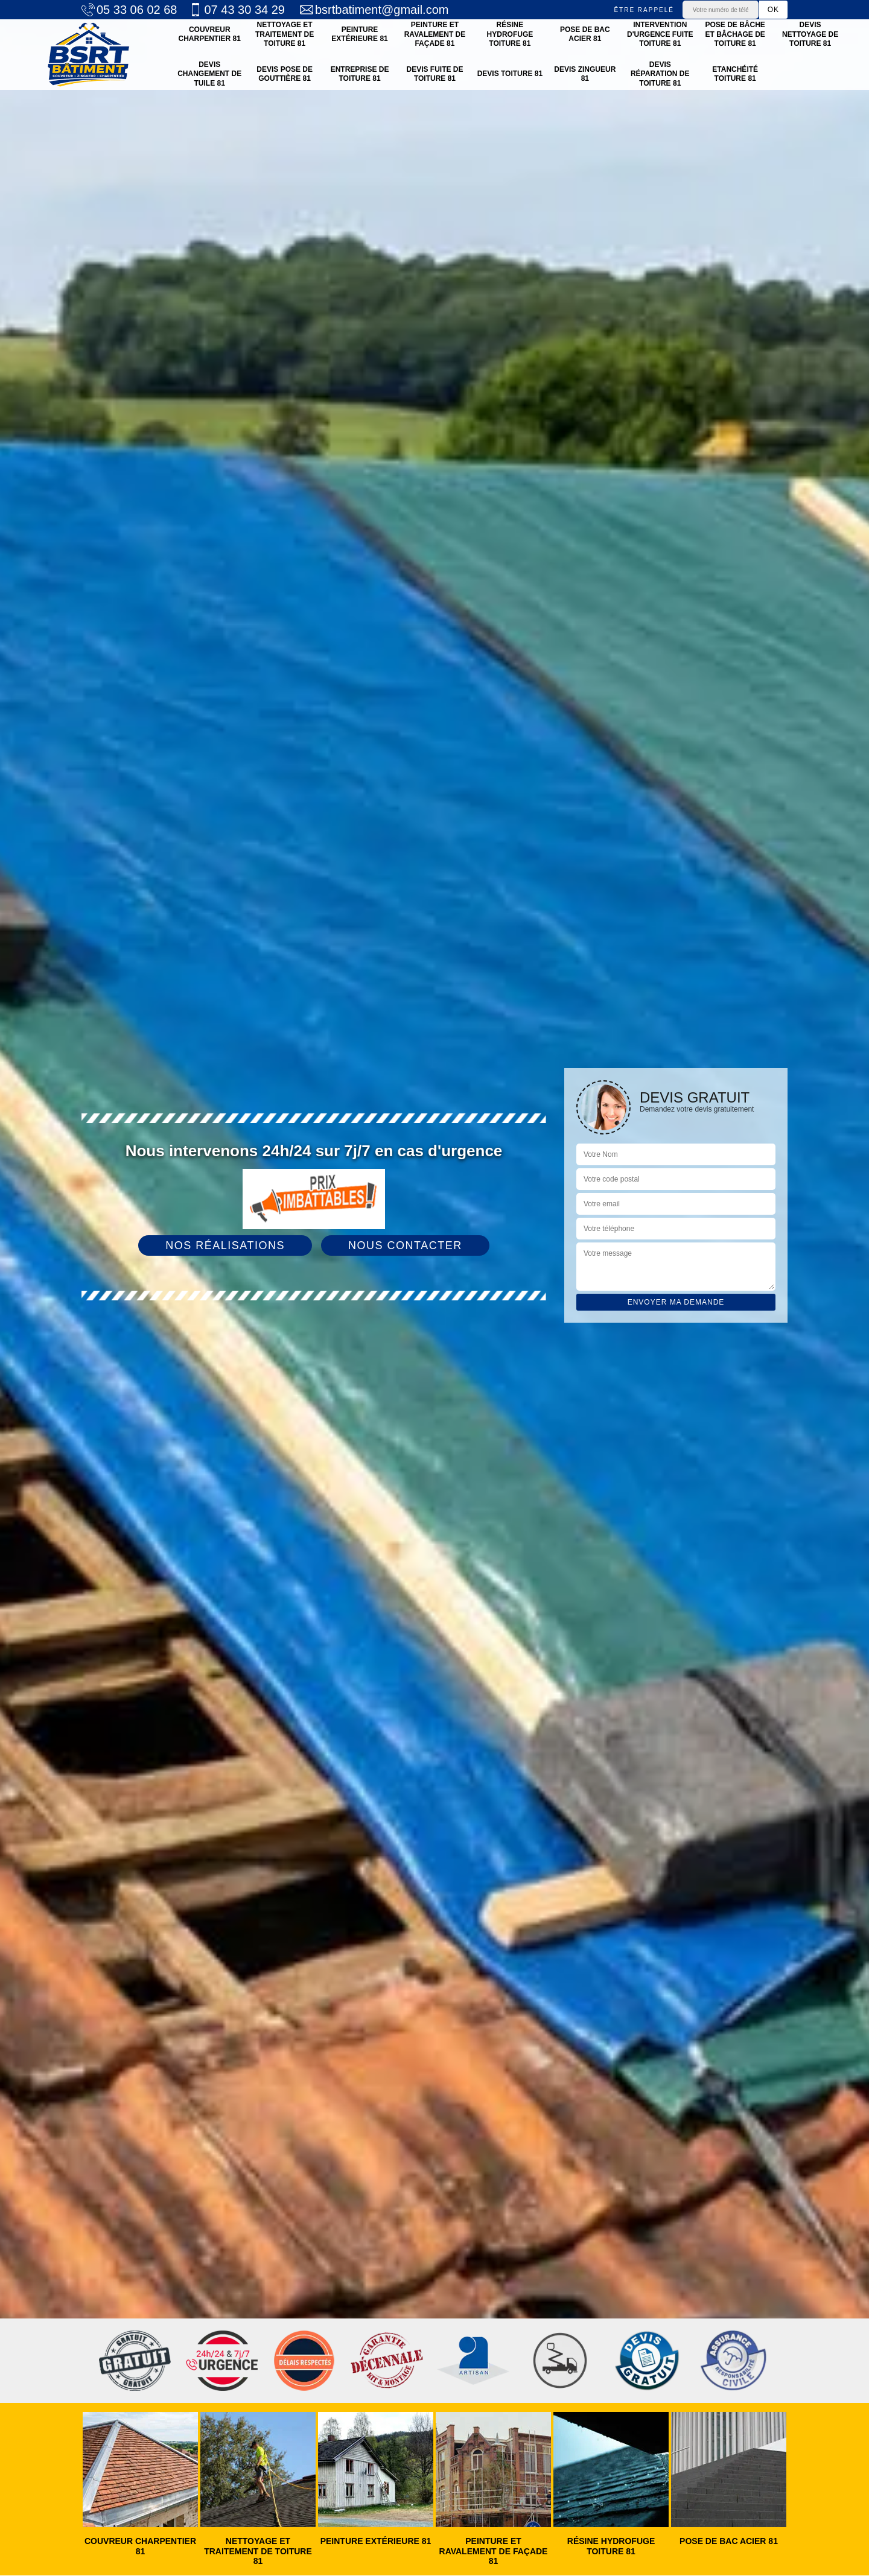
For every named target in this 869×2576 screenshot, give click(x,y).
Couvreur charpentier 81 (210, 34)
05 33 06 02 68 (129, 9)
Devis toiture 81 (510, 73)
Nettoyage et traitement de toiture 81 (284, 34)
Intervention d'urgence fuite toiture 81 (660, 34)
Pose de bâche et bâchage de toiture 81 (735, 34)
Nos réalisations (225, 1245)
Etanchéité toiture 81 (735, 74)
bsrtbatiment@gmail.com (374, 9)
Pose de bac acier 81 (585, 34)
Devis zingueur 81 (585, 74)
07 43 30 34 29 (236, 9)
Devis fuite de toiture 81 (434, 74)
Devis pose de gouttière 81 (284, 74)
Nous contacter (405, 1245)
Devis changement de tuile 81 (209, 73)
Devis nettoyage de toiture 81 (810, 34)
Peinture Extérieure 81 (359, 34)
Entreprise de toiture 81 (360, 74)
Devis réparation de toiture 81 (660, 73)
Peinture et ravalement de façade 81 (435, 34)
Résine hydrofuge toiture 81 (510, 34)
